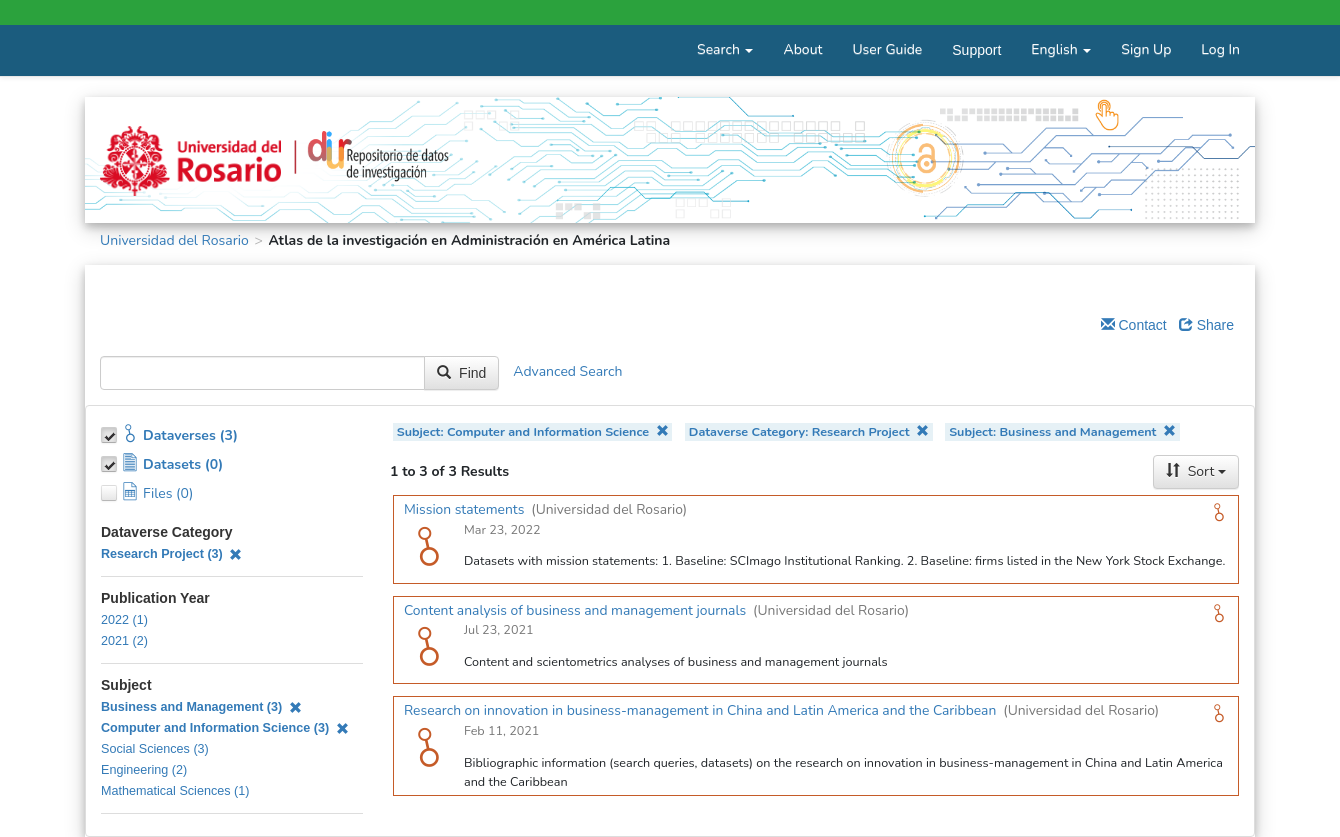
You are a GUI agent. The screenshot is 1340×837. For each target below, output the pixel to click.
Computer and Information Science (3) (225, 728)
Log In (1220, 49)
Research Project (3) (171, 554)
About (802, 49)
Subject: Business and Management (1062, 431)
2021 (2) (124, 641)
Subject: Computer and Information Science (533, 431)
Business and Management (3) (201, 707)
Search (725, 49)
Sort (1196, 471)
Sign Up (1146, 49)
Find (461, 373)
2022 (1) (124, 620)
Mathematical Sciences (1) (175, 791)
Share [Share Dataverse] (1206, 325)
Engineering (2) (144, 770)
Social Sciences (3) (155, 749)
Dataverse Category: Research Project (809, 431)
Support (976, 50)
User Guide (887, 49)
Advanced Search (567, 371)
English (1061, 49)
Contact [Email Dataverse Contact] (1134, 325)
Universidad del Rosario (174, 240)
